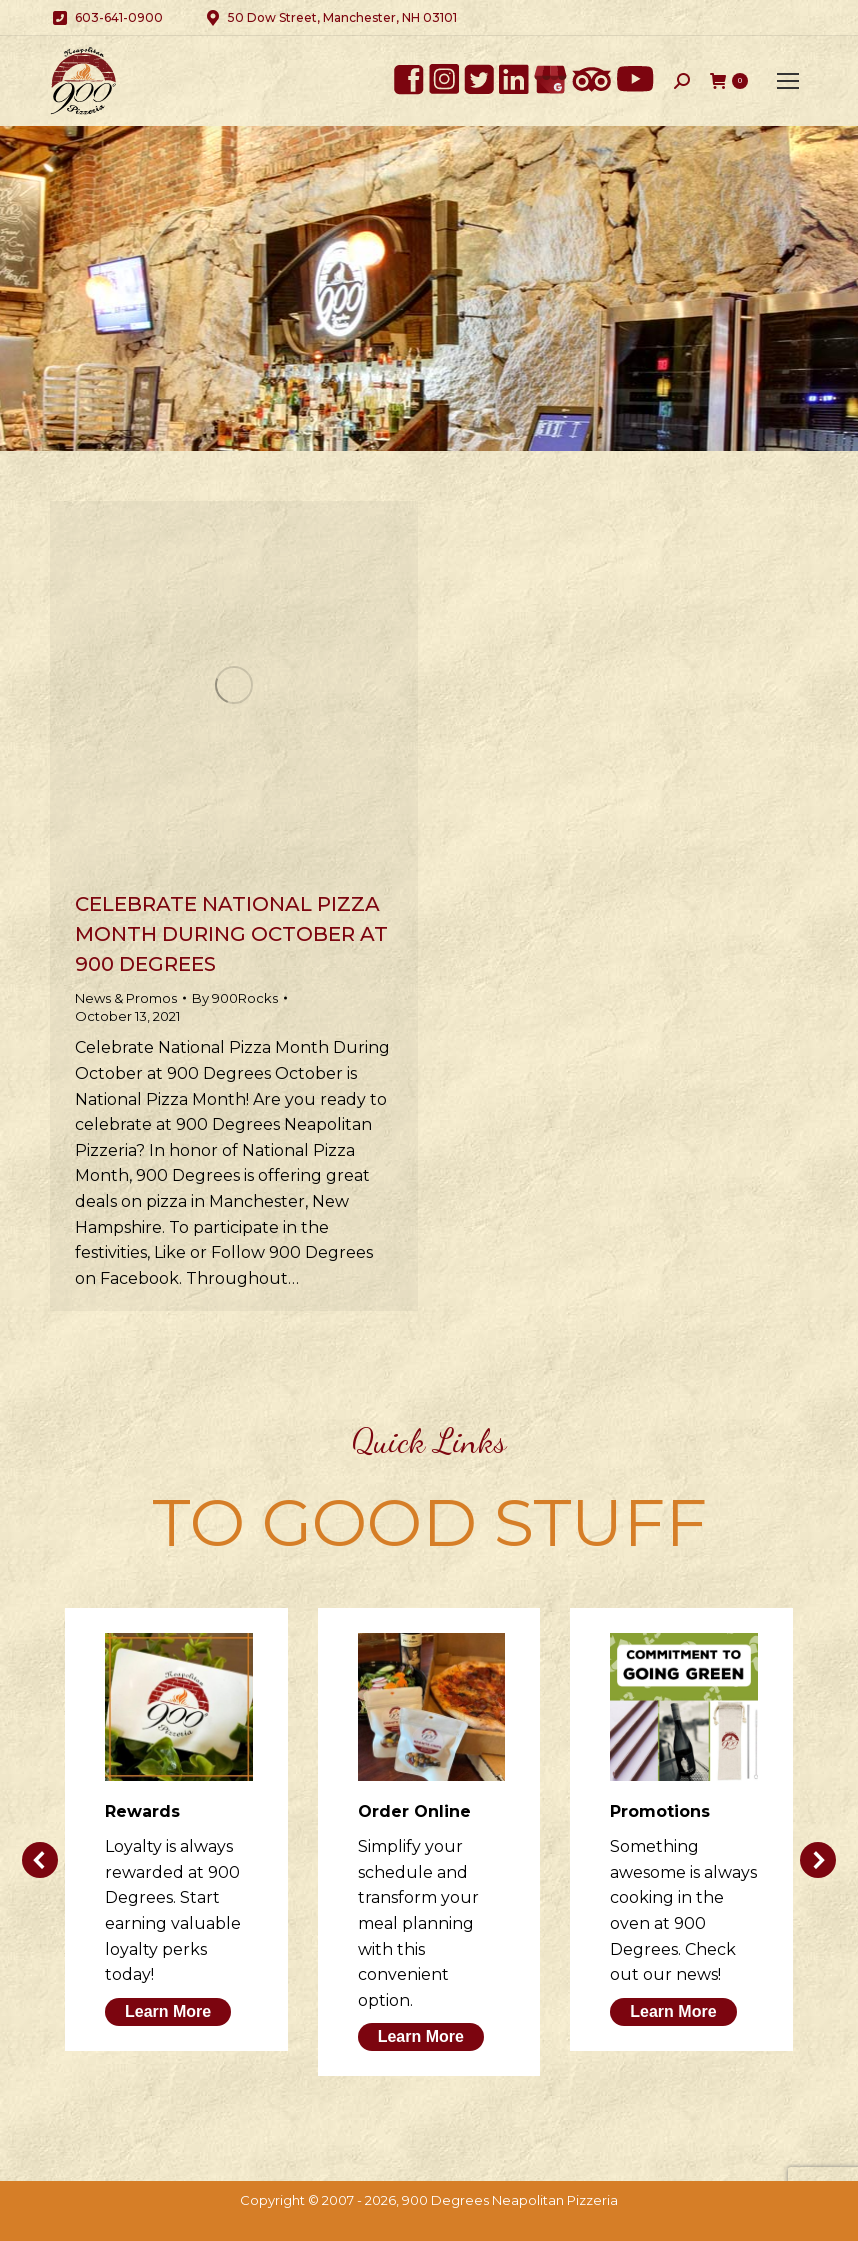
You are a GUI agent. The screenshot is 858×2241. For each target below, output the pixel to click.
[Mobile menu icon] (788, 81)
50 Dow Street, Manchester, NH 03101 (330, 18)
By (235, 998)
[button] (40, 1860)
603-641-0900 (106, 18)
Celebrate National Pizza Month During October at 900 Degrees (231, 934)
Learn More (168, 2011)
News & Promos (126, 998)
